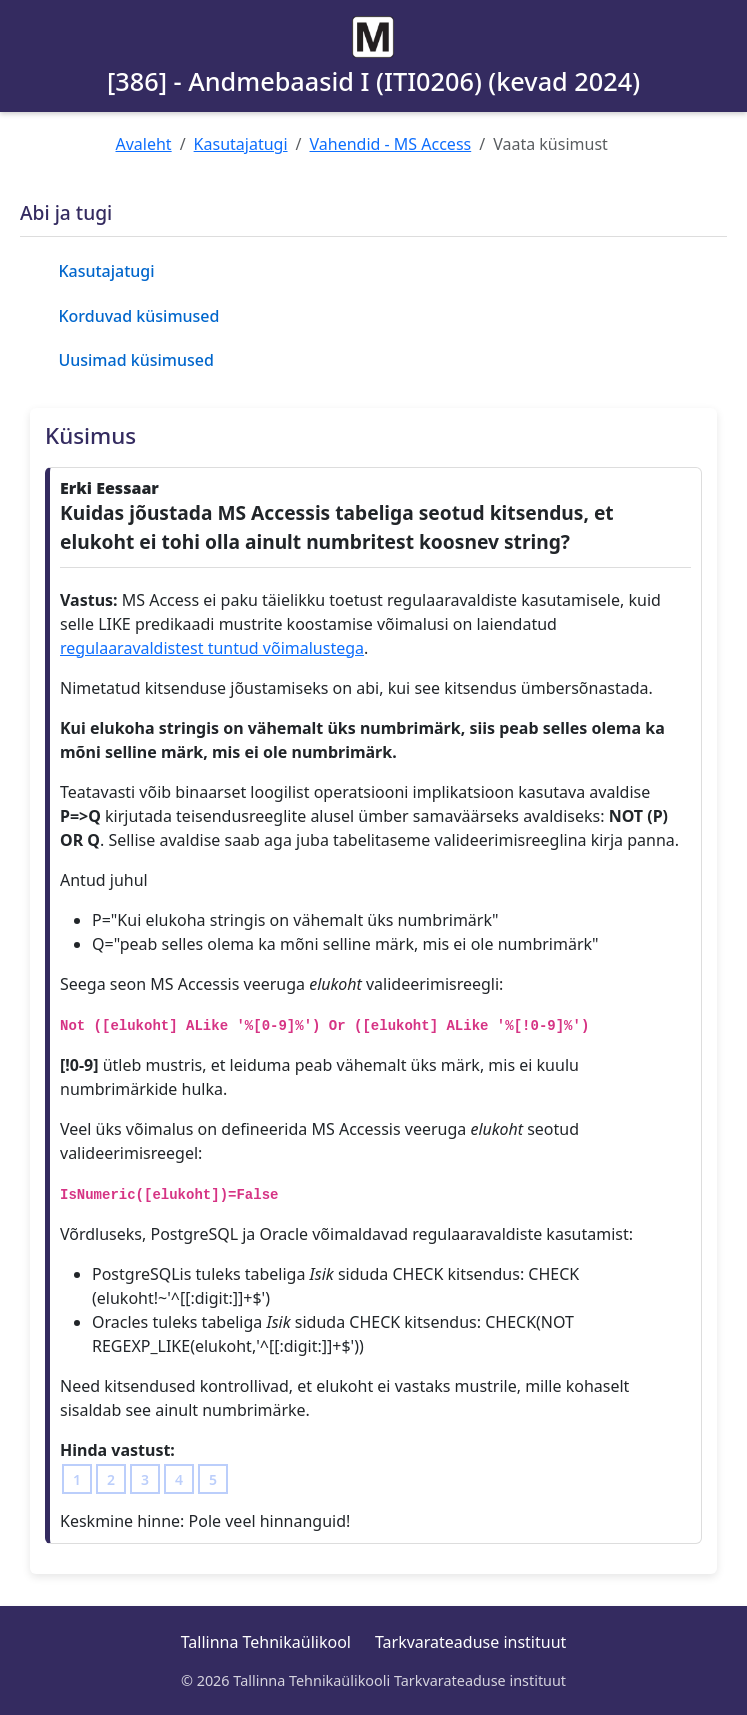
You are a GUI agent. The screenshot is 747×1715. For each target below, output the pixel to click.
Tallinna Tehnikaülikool (266, 1642)
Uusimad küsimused (135, 360)
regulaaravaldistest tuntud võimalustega (212, 648)
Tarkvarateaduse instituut (470, 1642)
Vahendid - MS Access (390, 144)
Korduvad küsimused (138, 316)
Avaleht (144, 144)
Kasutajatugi (241, 144)
